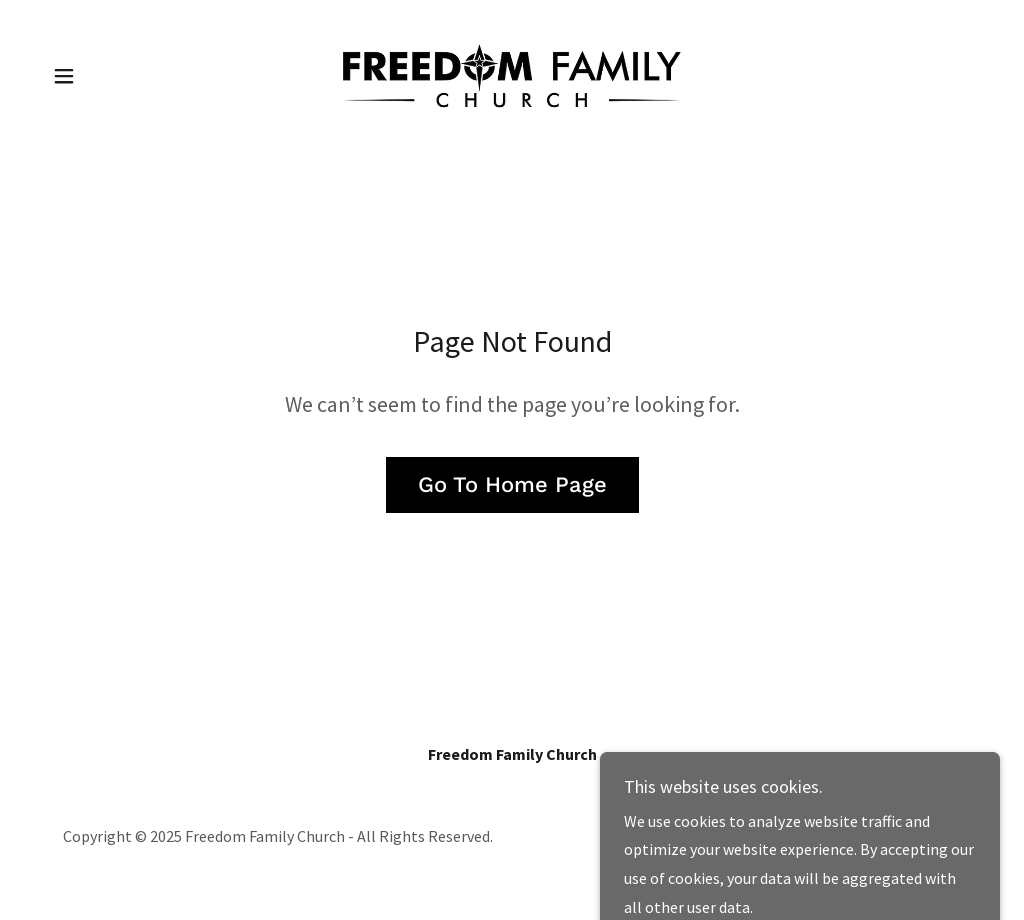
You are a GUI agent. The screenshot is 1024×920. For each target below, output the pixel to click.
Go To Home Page (512, 484)
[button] (64, 76)
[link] (512, 74)
